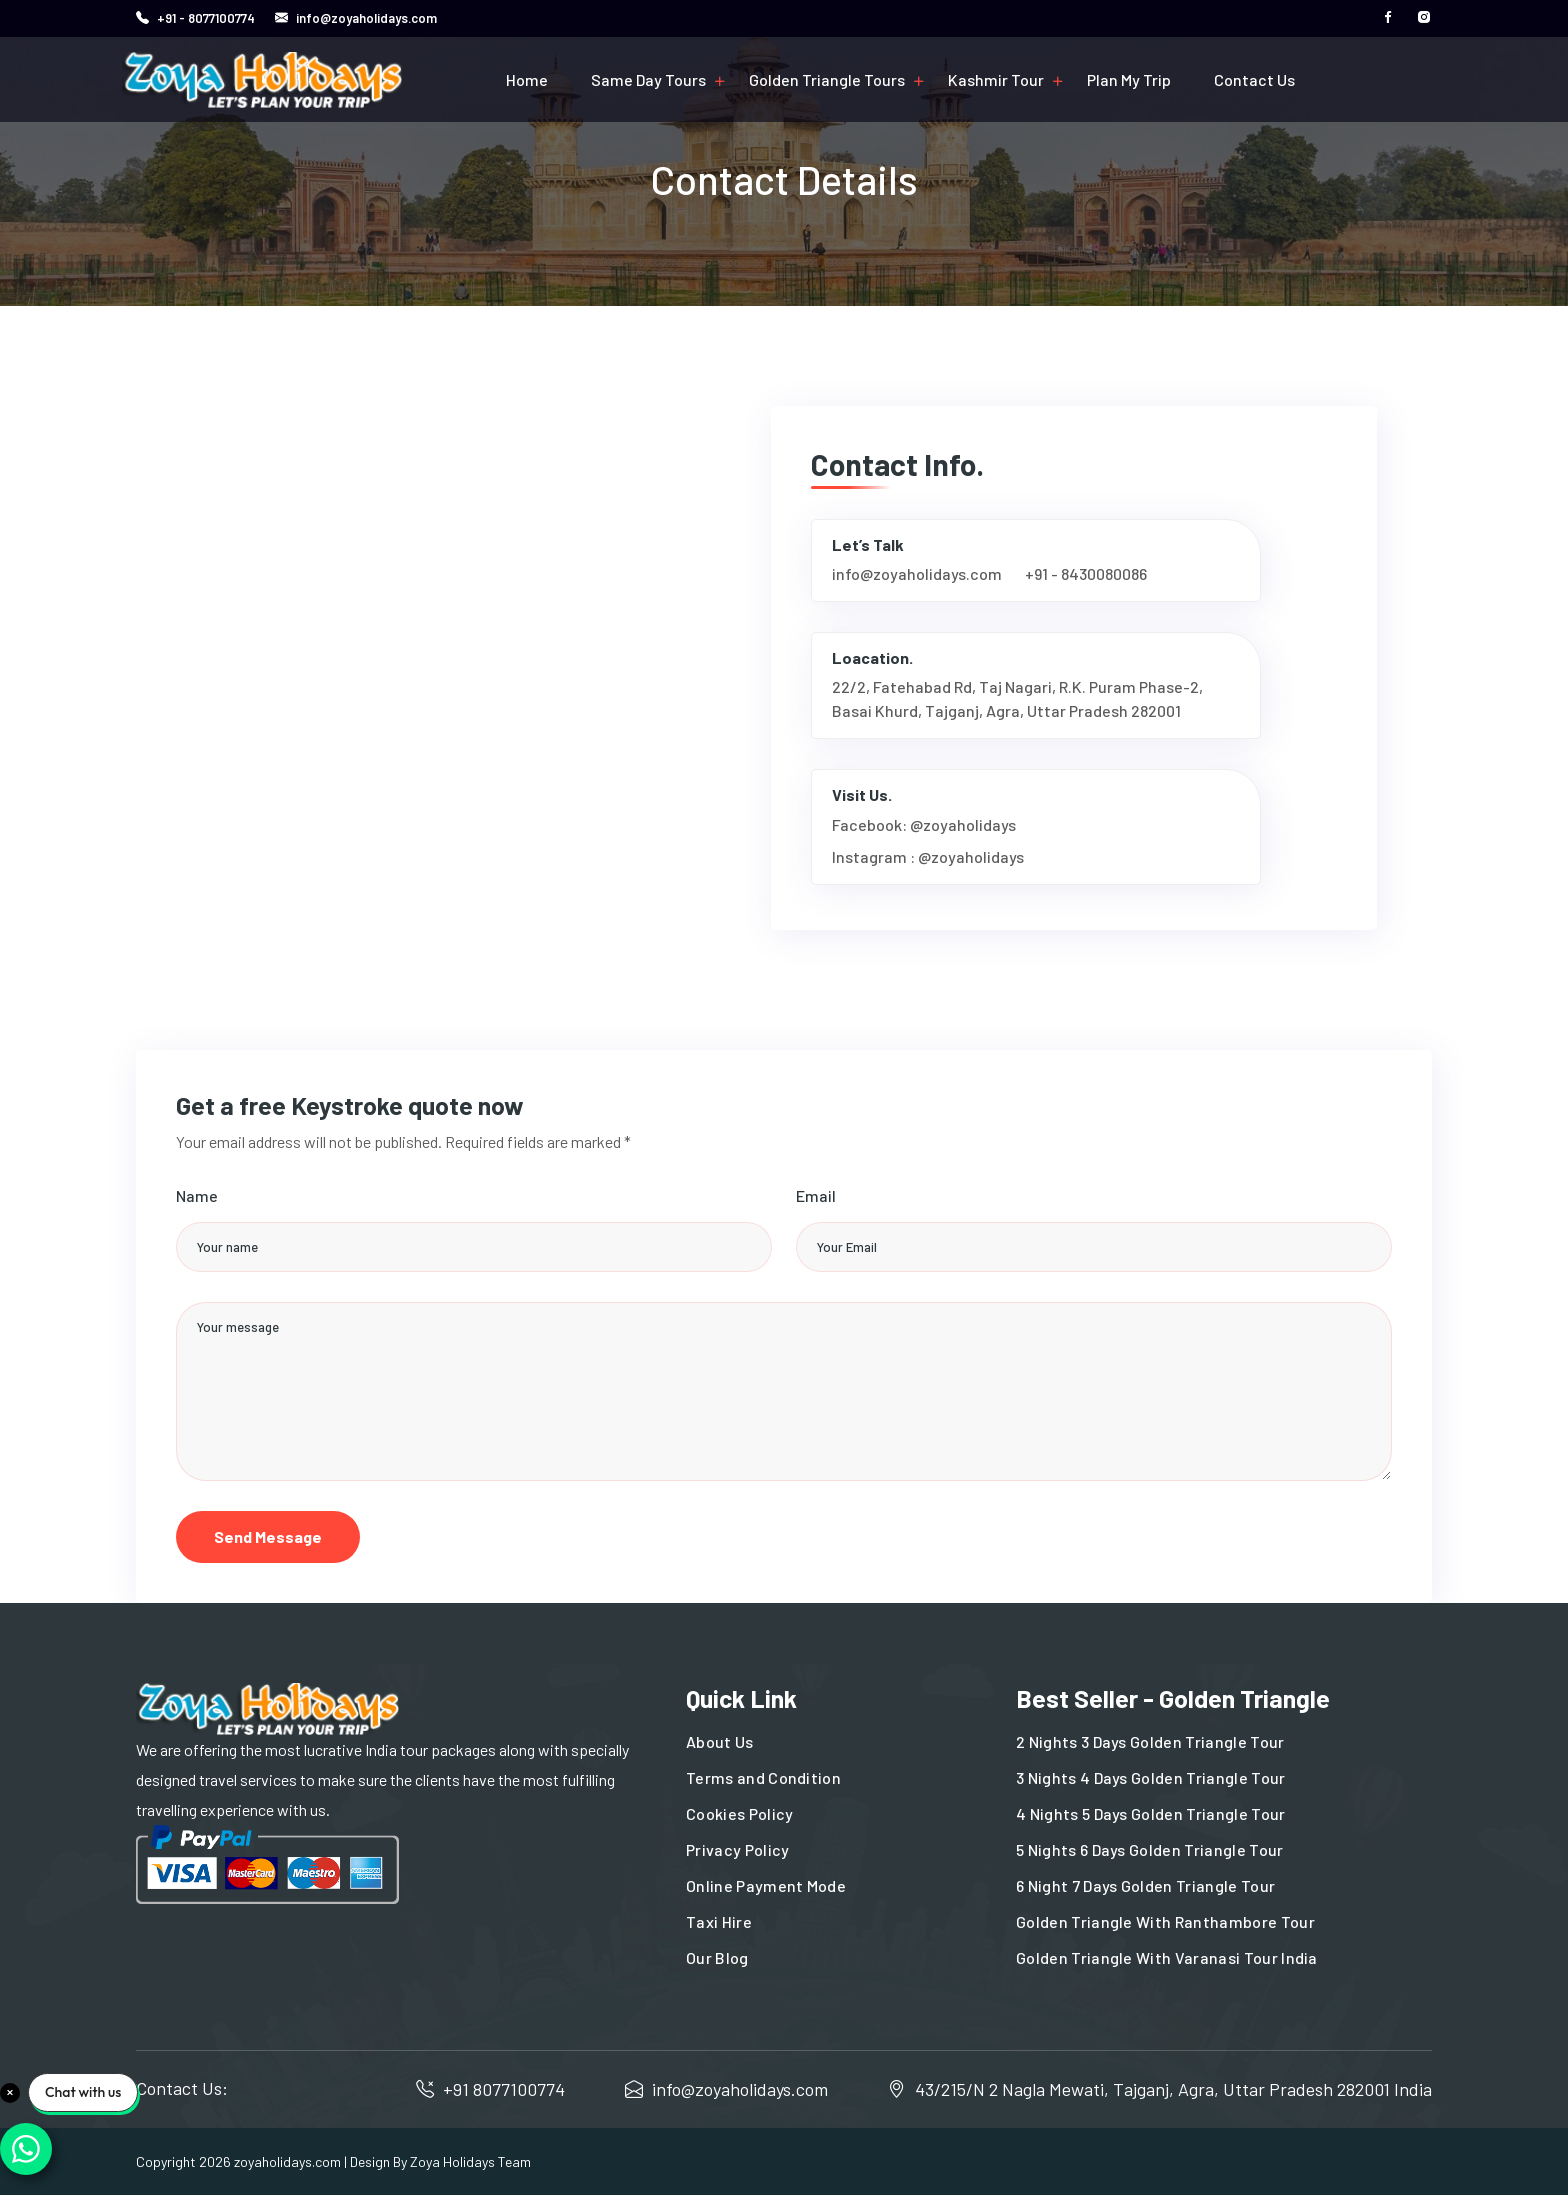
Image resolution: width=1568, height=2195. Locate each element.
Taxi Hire (719, 1921)
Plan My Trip (1129, 79)
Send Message (268, 1536)
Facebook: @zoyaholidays (924, 824)
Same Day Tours (648, 79)
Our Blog (717, 1957)
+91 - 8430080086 (1086, 573)
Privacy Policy (737, 1849)
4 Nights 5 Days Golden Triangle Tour (1151, 1813)
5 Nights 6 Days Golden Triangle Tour (1150, 1849)
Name (197, 1195)
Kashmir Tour (996, 79)
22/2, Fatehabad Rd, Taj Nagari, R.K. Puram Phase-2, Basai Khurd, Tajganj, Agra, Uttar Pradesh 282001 (1017, 698)
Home (527, 79)
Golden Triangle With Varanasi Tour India (1167, 1957)
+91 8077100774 (504, 2089)
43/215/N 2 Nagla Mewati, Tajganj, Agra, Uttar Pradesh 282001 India (1173, 2089)
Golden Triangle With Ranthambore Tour (1165, 1921)
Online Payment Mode (766, 1885)
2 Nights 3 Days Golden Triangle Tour (1150, 1741)
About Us (720, 1741)
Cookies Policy (739, 1813)
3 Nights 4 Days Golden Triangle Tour (1151, 1777)
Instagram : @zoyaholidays (928, 856)
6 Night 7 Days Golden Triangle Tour (1145, 1885)
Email (816, 1195)
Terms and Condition (763, 1777)
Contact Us (1254, 79)
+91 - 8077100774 (206, 18)
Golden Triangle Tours (827, 79)
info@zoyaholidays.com (365, 18)
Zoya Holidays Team (470, 2161)
